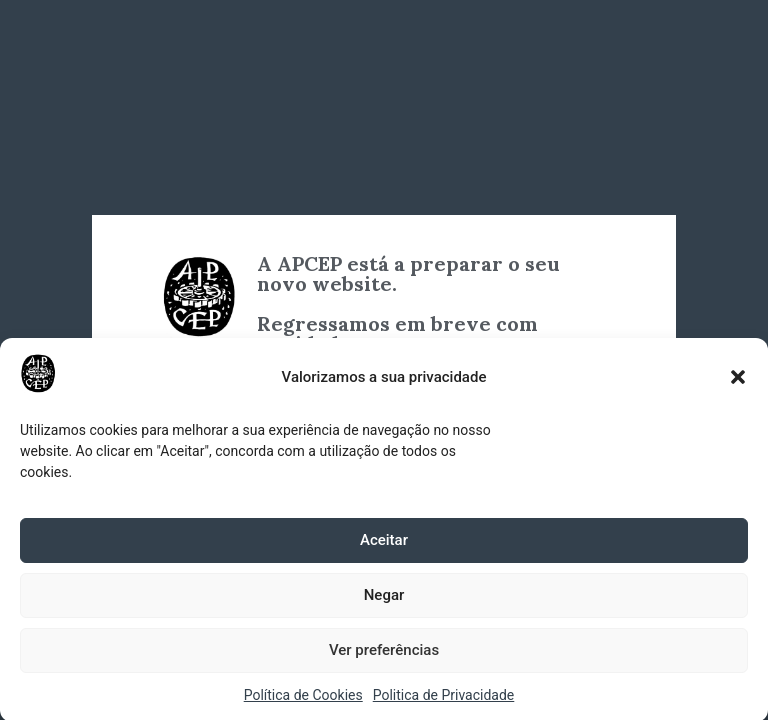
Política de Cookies (303, 699)
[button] (738, 381)
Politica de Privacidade (444, 699)
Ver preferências (384, 654)
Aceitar (384, 544)
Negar (384, 599)
